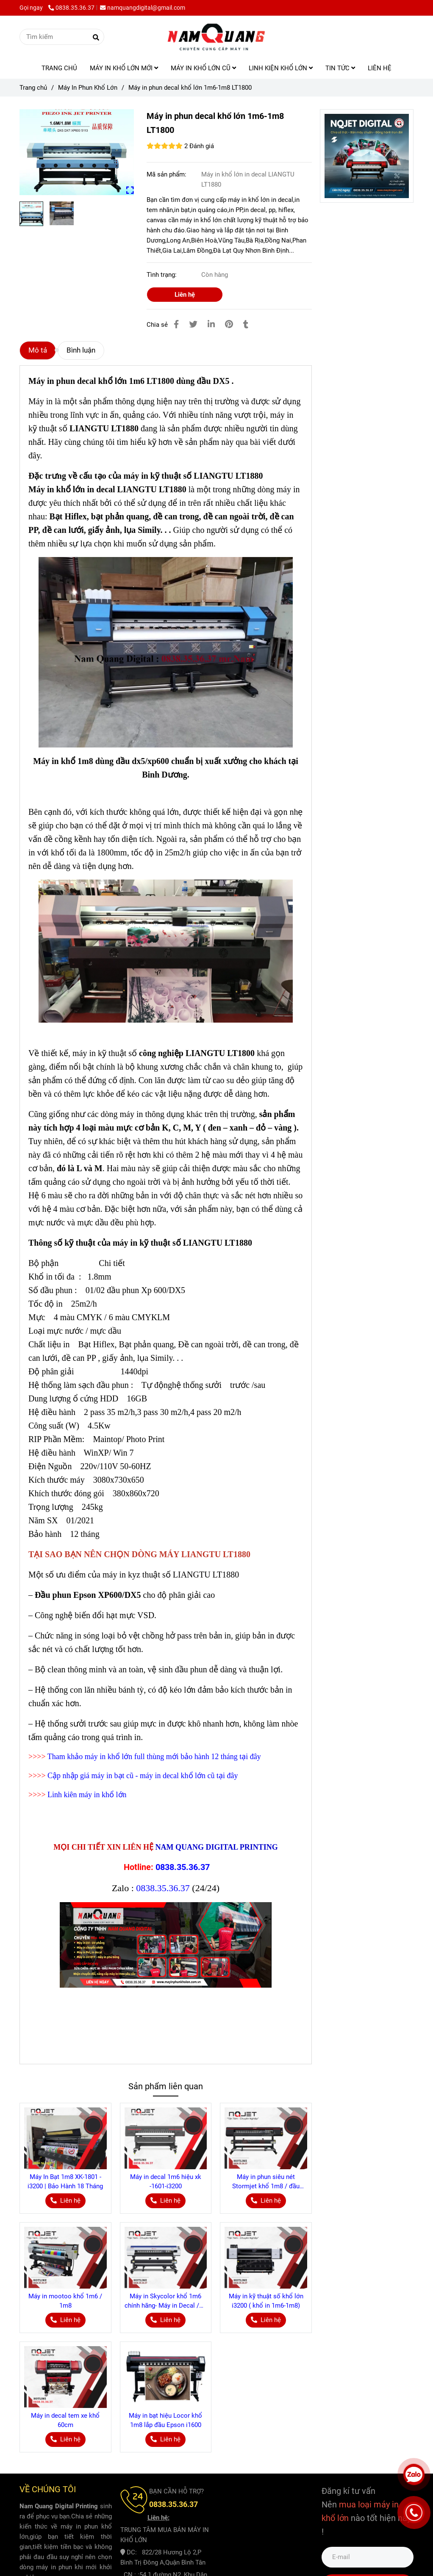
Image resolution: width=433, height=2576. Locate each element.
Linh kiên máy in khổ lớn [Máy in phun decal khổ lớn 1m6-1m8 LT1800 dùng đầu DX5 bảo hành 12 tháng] (86, 1794)
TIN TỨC (340, 68)
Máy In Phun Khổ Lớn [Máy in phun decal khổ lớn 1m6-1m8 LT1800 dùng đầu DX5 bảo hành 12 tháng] (87, 87)
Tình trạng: (162, 275)
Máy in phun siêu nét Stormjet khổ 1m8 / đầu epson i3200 (266, 2182)
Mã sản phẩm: (167, 174)
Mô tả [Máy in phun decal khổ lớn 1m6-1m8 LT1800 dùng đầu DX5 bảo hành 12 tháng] (37, 350)
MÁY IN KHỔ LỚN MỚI (124, 68)
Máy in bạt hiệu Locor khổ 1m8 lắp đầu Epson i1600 (165, 2420)
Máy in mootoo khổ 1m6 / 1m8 (65, 2300)
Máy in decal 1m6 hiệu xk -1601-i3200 (165, 2181)
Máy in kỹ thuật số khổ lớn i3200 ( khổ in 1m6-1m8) (266, 2300)
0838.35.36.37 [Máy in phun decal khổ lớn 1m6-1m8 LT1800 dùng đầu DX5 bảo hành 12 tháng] (71, 7)
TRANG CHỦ (59, 68)
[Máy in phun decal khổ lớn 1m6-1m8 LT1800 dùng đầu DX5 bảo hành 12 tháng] (76, 152)
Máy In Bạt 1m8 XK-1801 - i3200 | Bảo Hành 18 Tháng (65, 2181)
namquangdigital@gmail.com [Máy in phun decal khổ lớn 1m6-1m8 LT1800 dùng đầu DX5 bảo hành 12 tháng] (142, 7)
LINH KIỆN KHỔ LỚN (281, 68)
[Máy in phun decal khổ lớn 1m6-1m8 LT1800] (216, 36)
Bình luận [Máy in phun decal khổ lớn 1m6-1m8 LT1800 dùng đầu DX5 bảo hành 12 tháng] (81, 350)
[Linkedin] (211, 324)
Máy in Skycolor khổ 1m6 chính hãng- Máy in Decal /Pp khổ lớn (165, 2301)
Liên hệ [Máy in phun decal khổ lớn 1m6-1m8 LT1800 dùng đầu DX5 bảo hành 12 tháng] (185, 294)
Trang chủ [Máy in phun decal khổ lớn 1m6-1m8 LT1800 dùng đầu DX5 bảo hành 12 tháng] (33, 87)
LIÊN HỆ (379, 68)
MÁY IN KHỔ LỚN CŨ (203, 68)
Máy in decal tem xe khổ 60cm (65, 2420)
